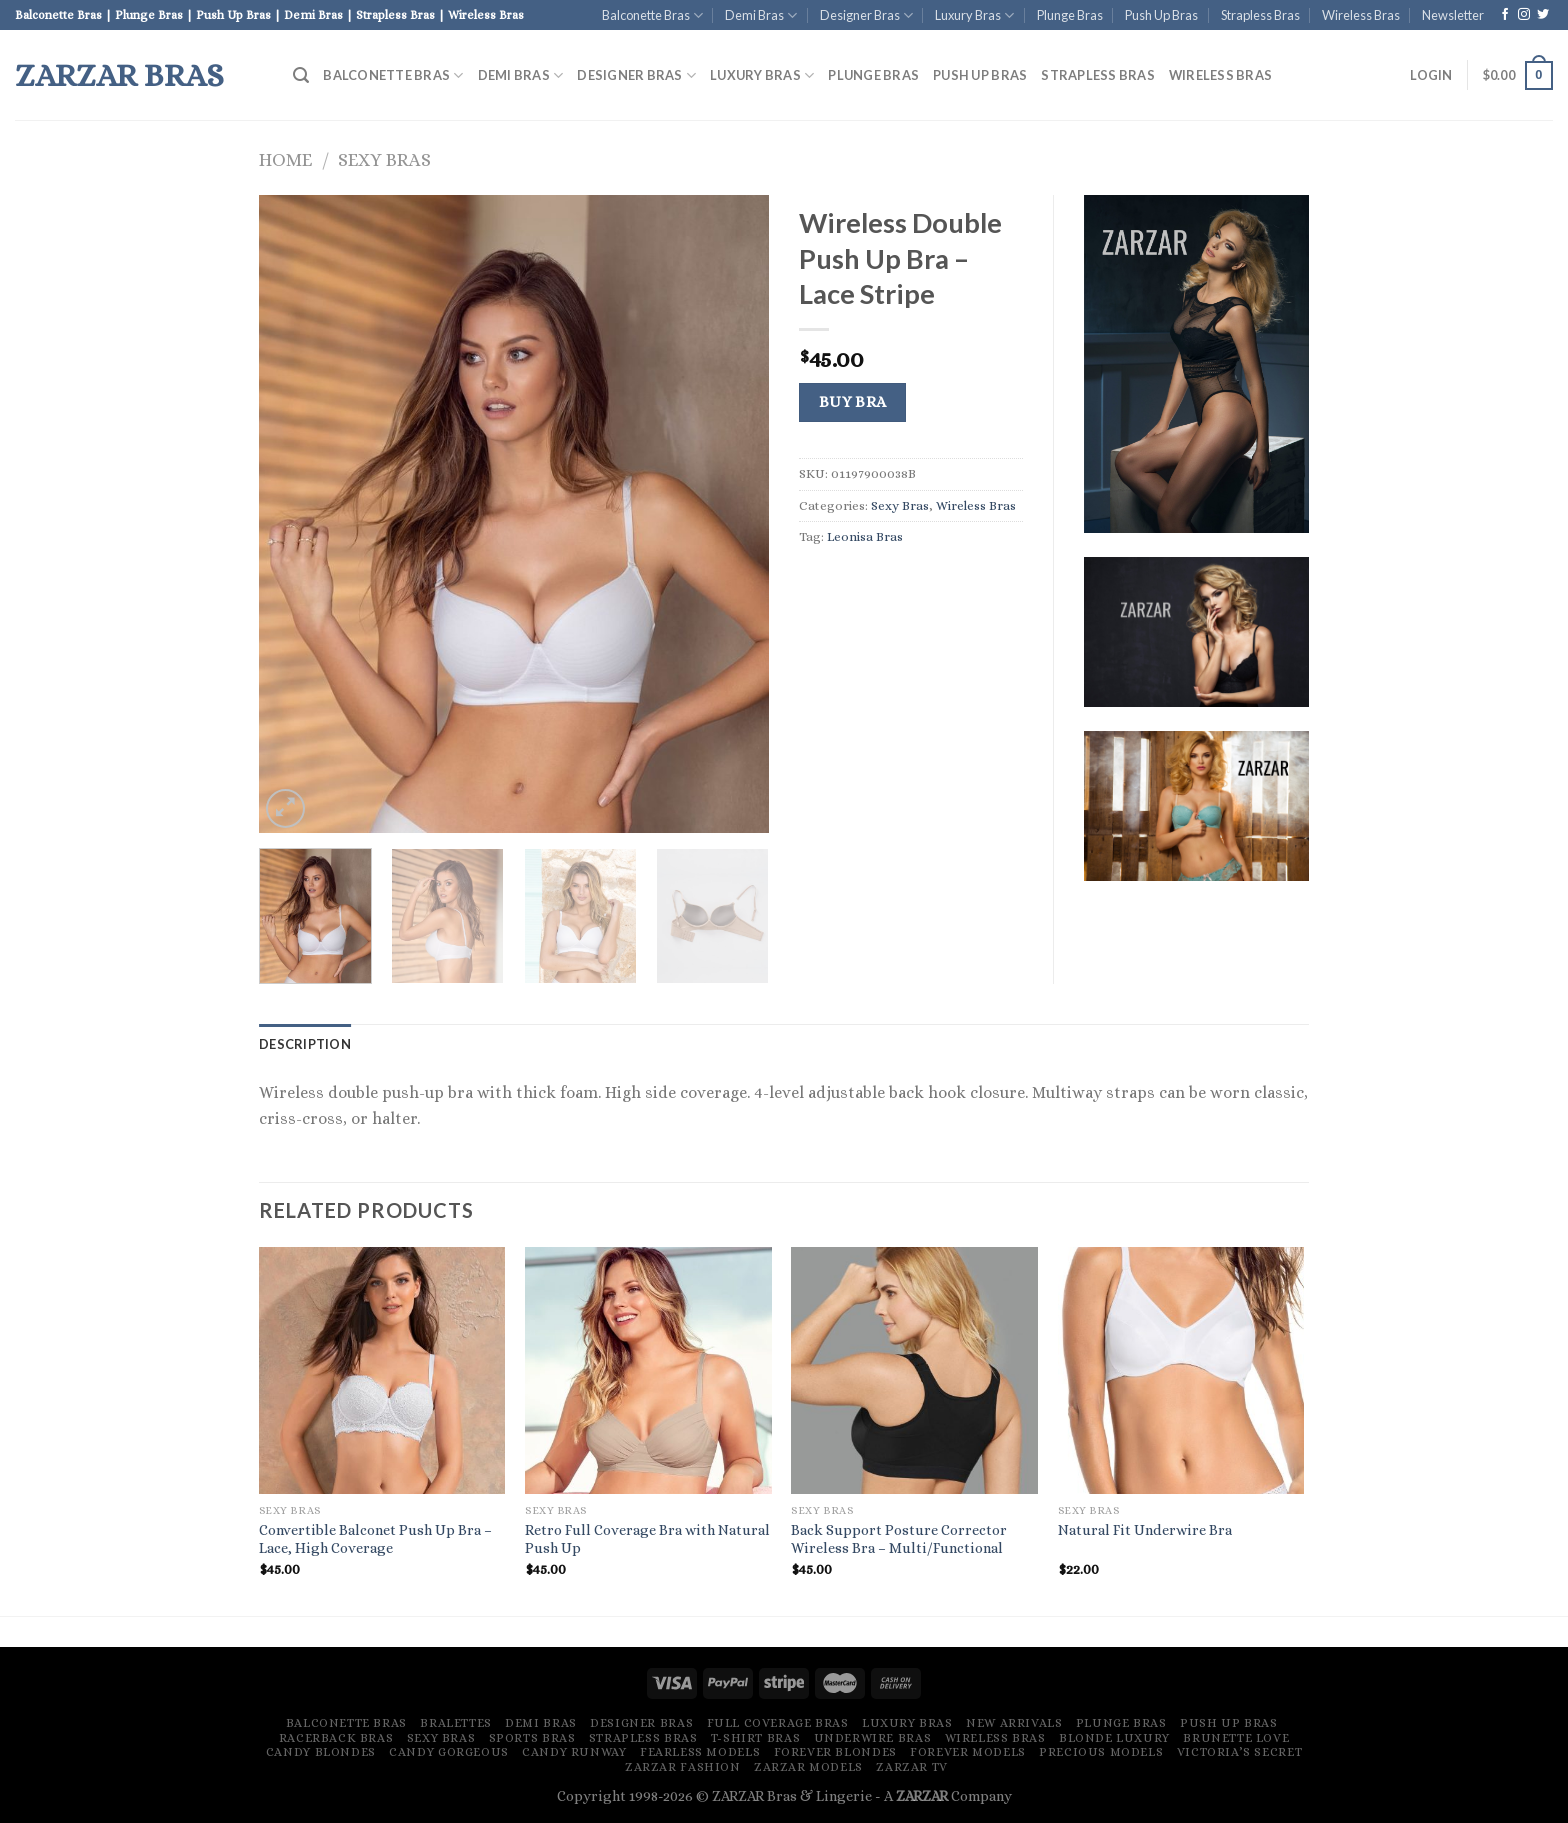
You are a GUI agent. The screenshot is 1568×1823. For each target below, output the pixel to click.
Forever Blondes (835, 1752)
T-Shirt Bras (755, 1738)
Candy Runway (574, 1752)
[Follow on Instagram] (1524, 15)
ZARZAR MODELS (808, 1767)
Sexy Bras (384, 159)
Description (305, 1044)
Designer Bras (866, 15)
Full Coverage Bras (778, 1723)
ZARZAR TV (912, 1767)
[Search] (301, 75)
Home (285, 159)
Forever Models (968, 1752)
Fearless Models (700, 1752)
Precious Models (1101, 1752)
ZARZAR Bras (119, 75)
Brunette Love (1236, 1738)
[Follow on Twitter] (1543, 15)
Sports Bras (532, 1738)
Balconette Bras (652, 15)
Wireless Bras (1361, 15)
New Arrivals (1014, 1723)
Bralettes (456, 1723)
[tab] (305, 1044)
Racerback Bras (336, 1738)
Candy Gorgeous (449, 1752)
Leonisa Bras (865, 536)
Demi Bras (761, 15)
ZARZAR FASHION (683, 1767)
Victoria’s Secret (1239, 1752)
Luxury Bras (974, 15)
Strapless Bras (1260, 15)
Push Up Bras (1161, 15)
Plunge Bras (1070, 15)
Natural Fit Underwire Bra (1145, 1530)
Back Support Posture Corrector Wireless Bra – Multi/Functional (899, 1539)
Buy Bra (853, 402)
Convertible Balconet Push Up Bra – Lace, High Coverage (375, 1539)
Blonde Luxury (1114, 1738)
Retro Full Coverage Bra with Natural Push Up (647, 1539)
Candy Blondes (321, 1752)
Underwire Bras (873, 1738)
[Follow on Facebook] (1505, 15)
